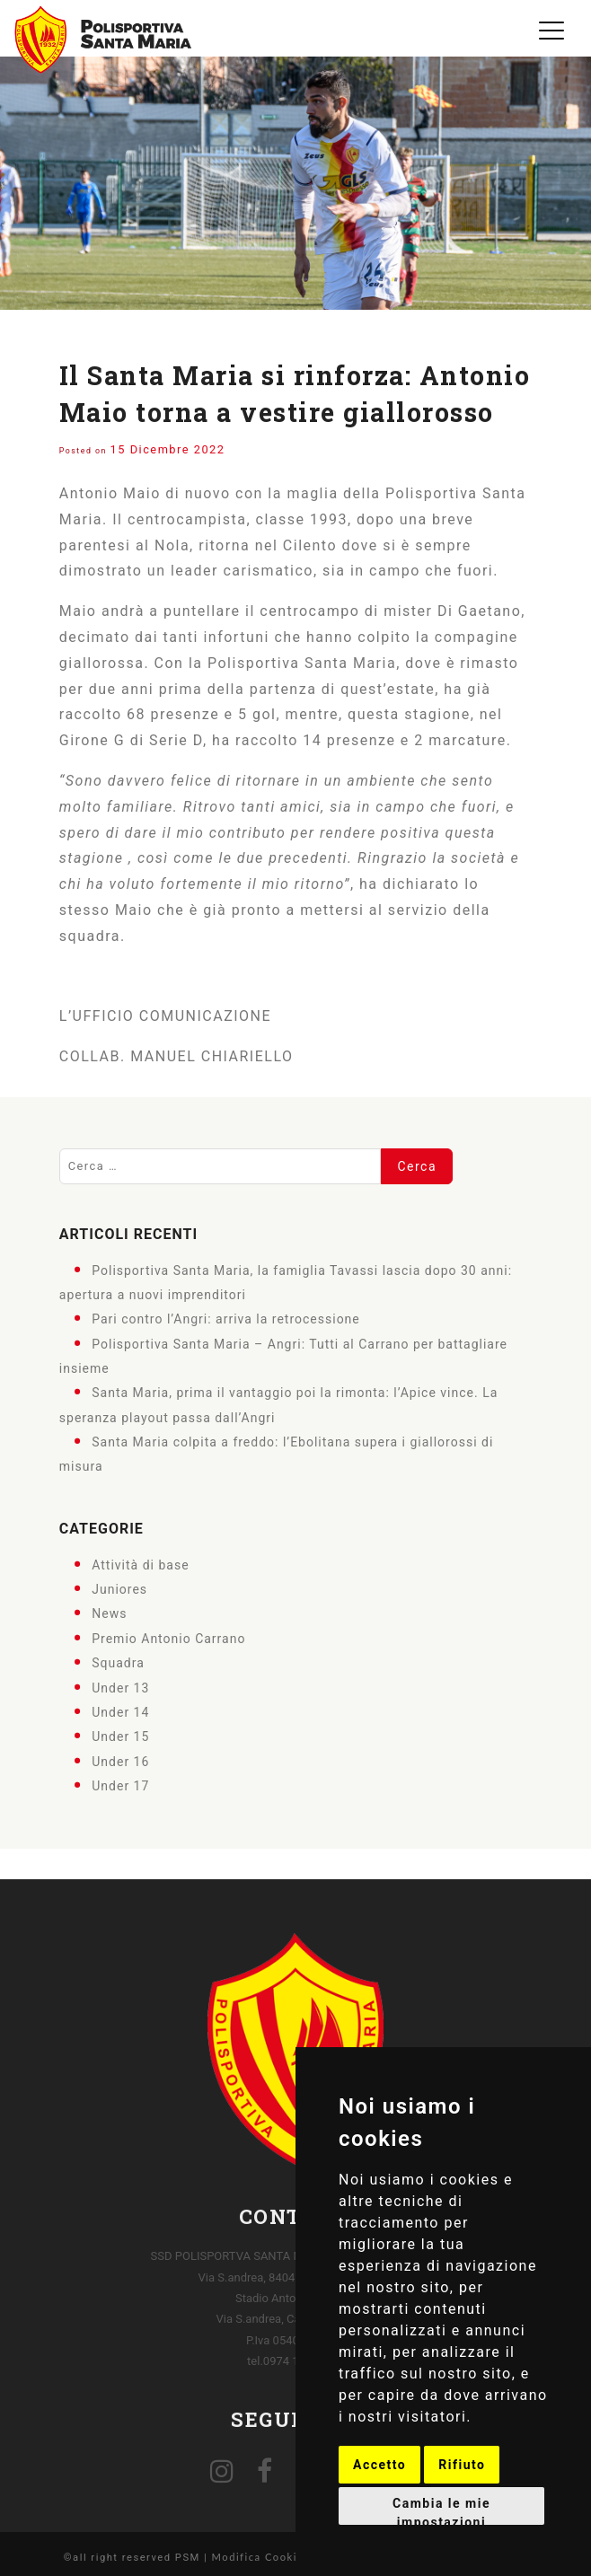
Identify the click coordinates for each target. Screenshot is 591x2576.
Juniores (119, 1589)
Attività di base (140, 1564)
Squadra (118, 1663)
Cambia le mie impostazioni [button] (441, 2510)
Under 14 (120, 1712)
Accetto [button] (379, 2464)
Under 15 (120, 1736)
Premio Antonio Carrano (168, 1638)
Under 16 (120, 1761)
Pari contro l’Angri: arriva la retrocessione (226, 1319)
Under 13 (120, 1687)
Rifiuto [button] (461, 2464)
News (109, 1613)
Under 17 (120, 1786)
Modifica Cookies (261, 2557)
